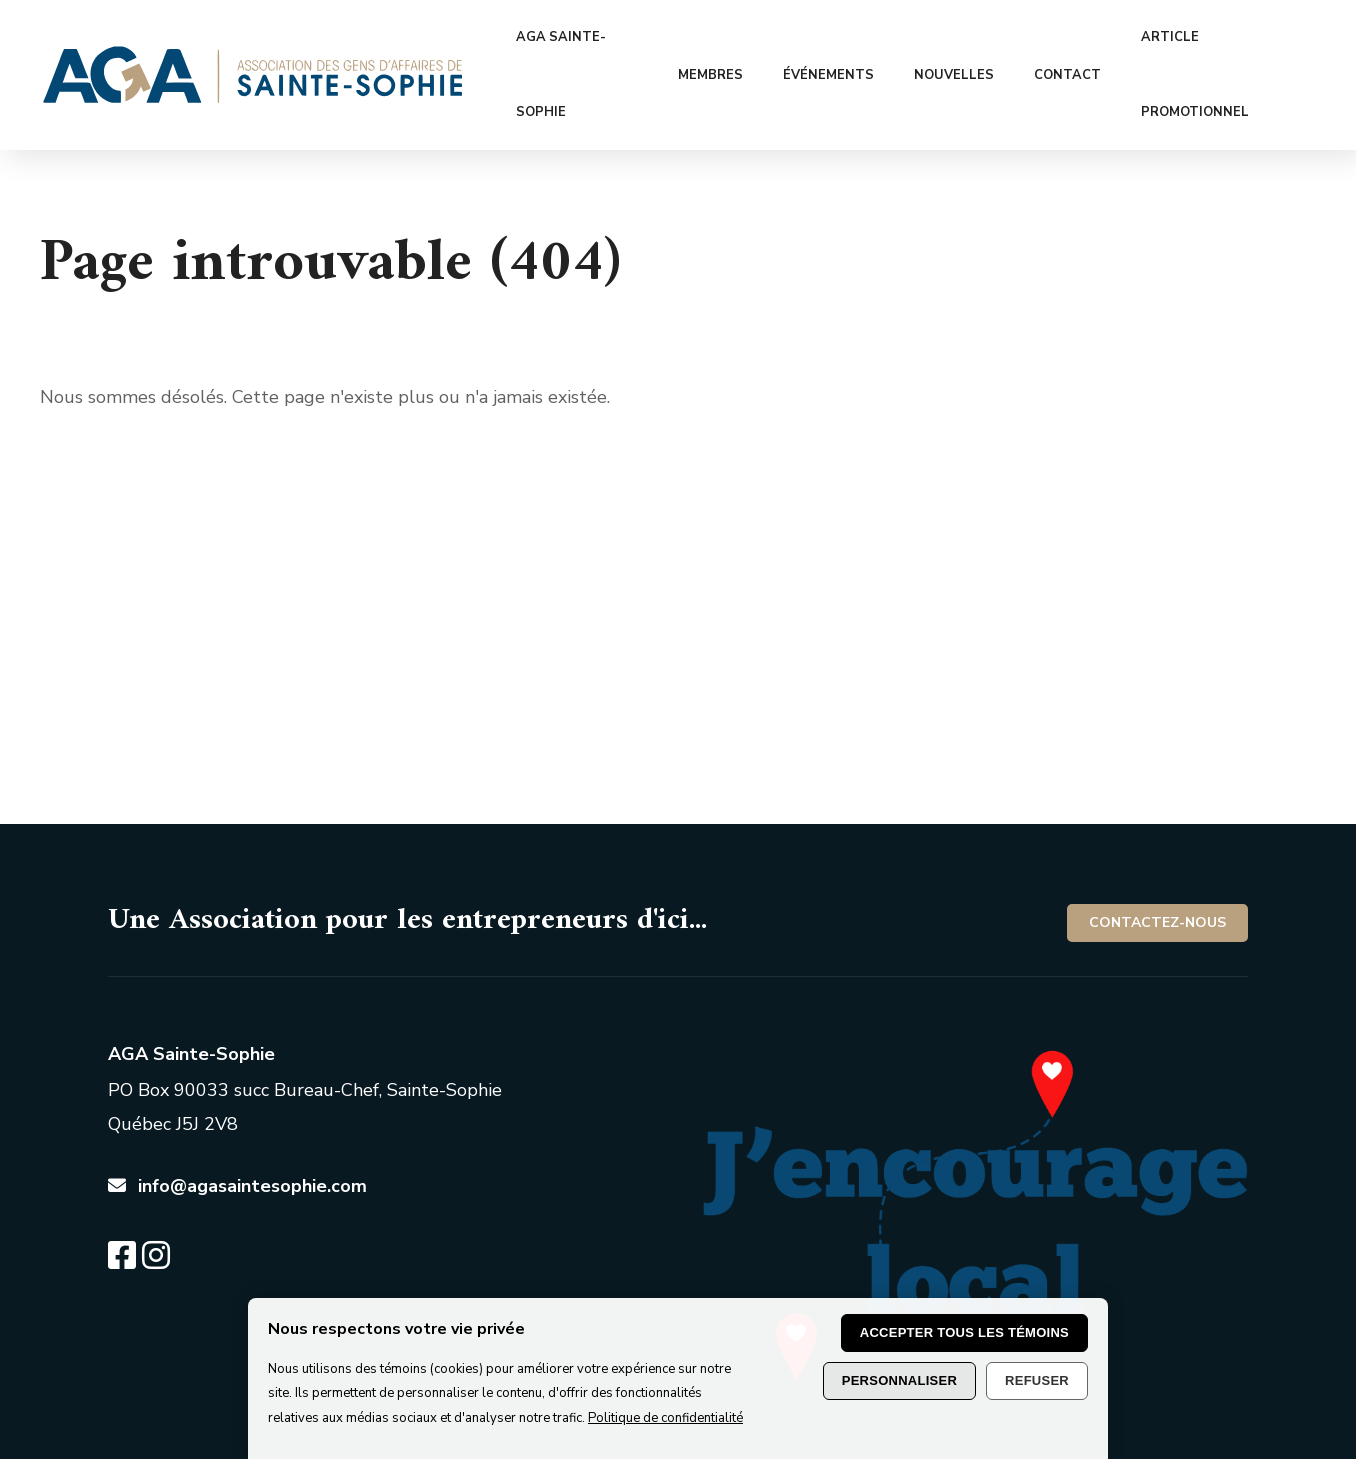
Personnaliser (899, 1380)
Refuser (1037, 1380)
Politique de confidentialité (665, 1418)
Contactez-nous (1157, 847)
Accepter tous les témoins (964, 1332)
